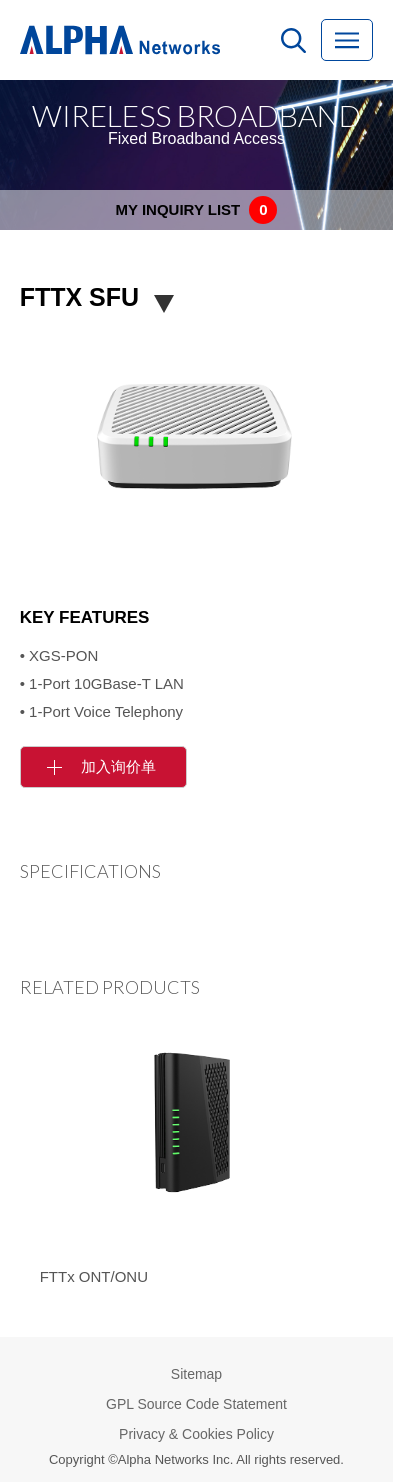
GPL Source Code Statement (196, 1404)
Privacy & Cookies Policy (196, 1434)
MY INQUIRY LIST (197, 209)
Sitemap (196, 1374)
